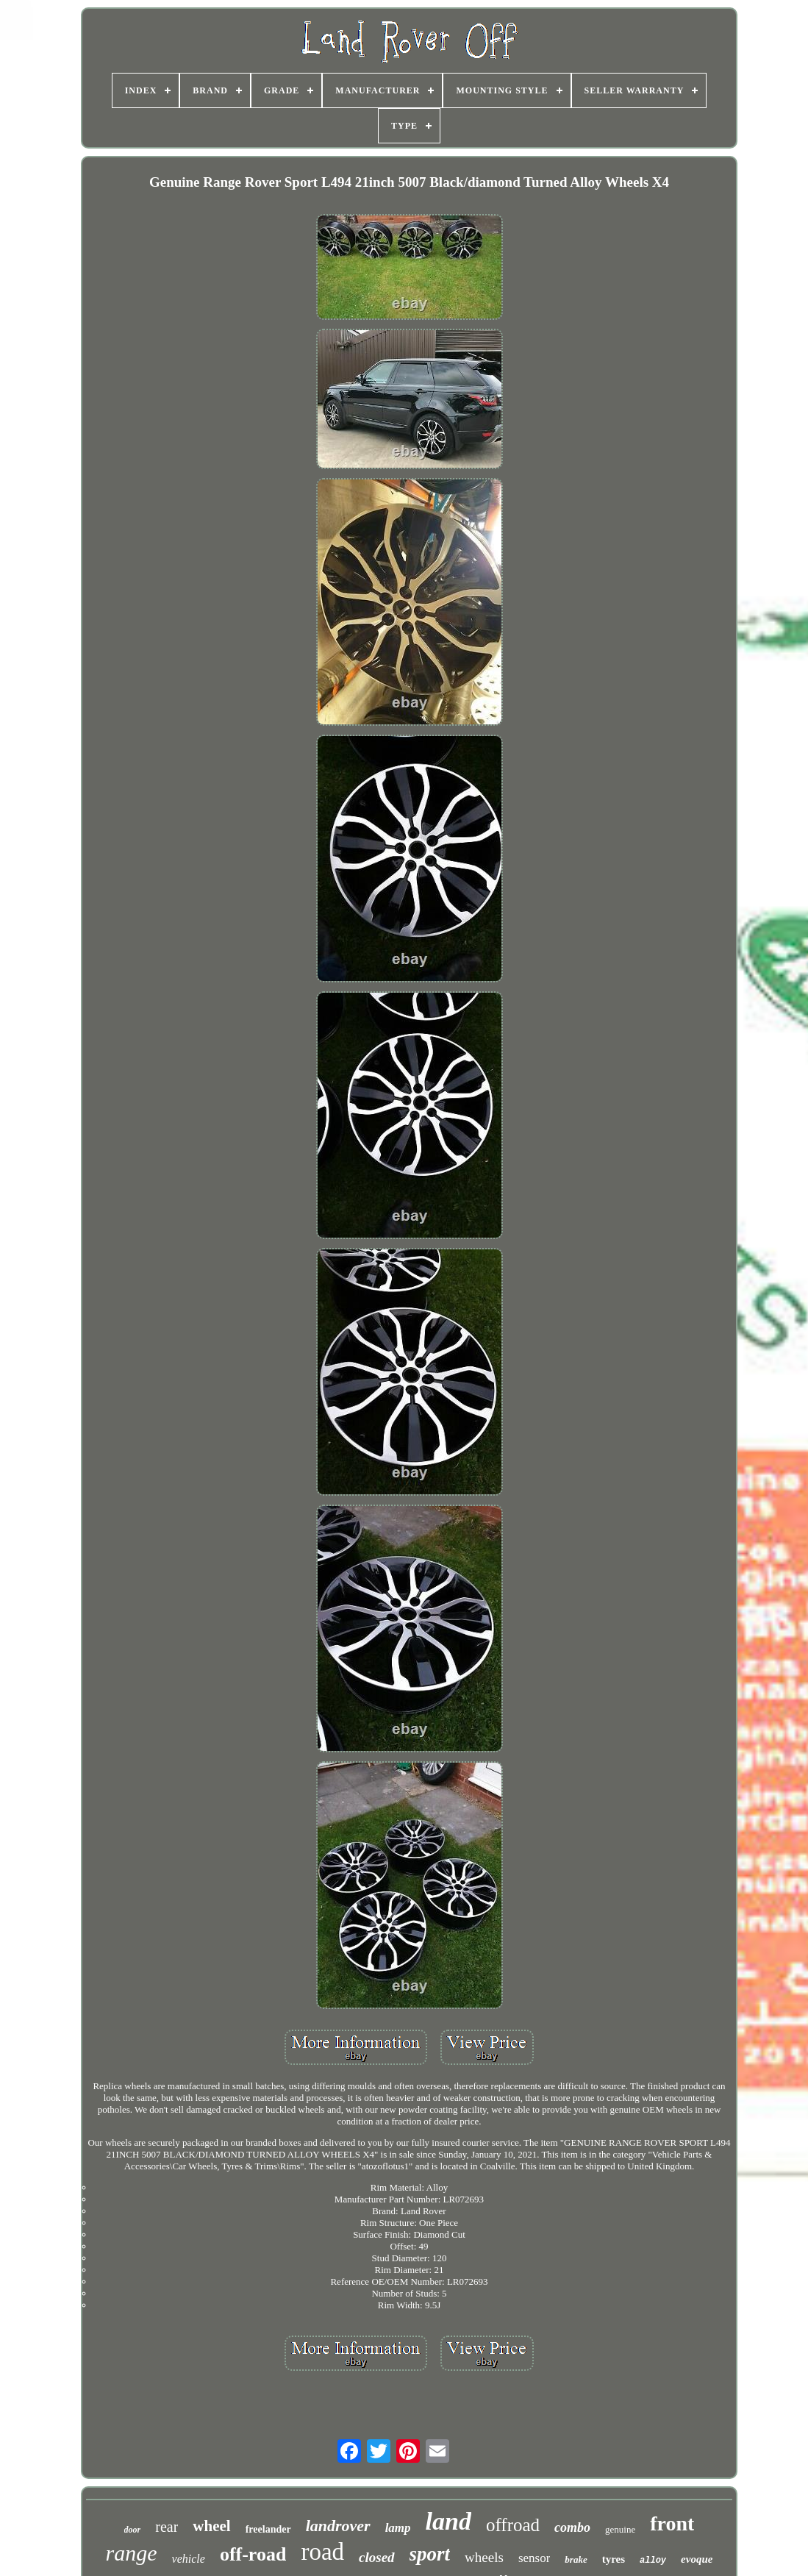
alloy (653, 2560)
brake (576, 2559)
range (131, 2553)
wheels (484, 2557)
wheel (211, 2526)
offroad (513, 2525)
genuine (620, 2529)
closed (377, 2557)
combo (572, 2527)
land (448, 2521)
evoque (696, 2559)
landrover (338, 2525)
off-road (253, 2554)
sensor (534, 2558)
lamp (398, 2528)
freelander (268, 2529)
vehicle (188, 2558)
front (672, 2523)
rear (166, 2527)
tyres (613, 2559)
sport (430, 2554)
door (132, 2530)
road (322, 2551)
